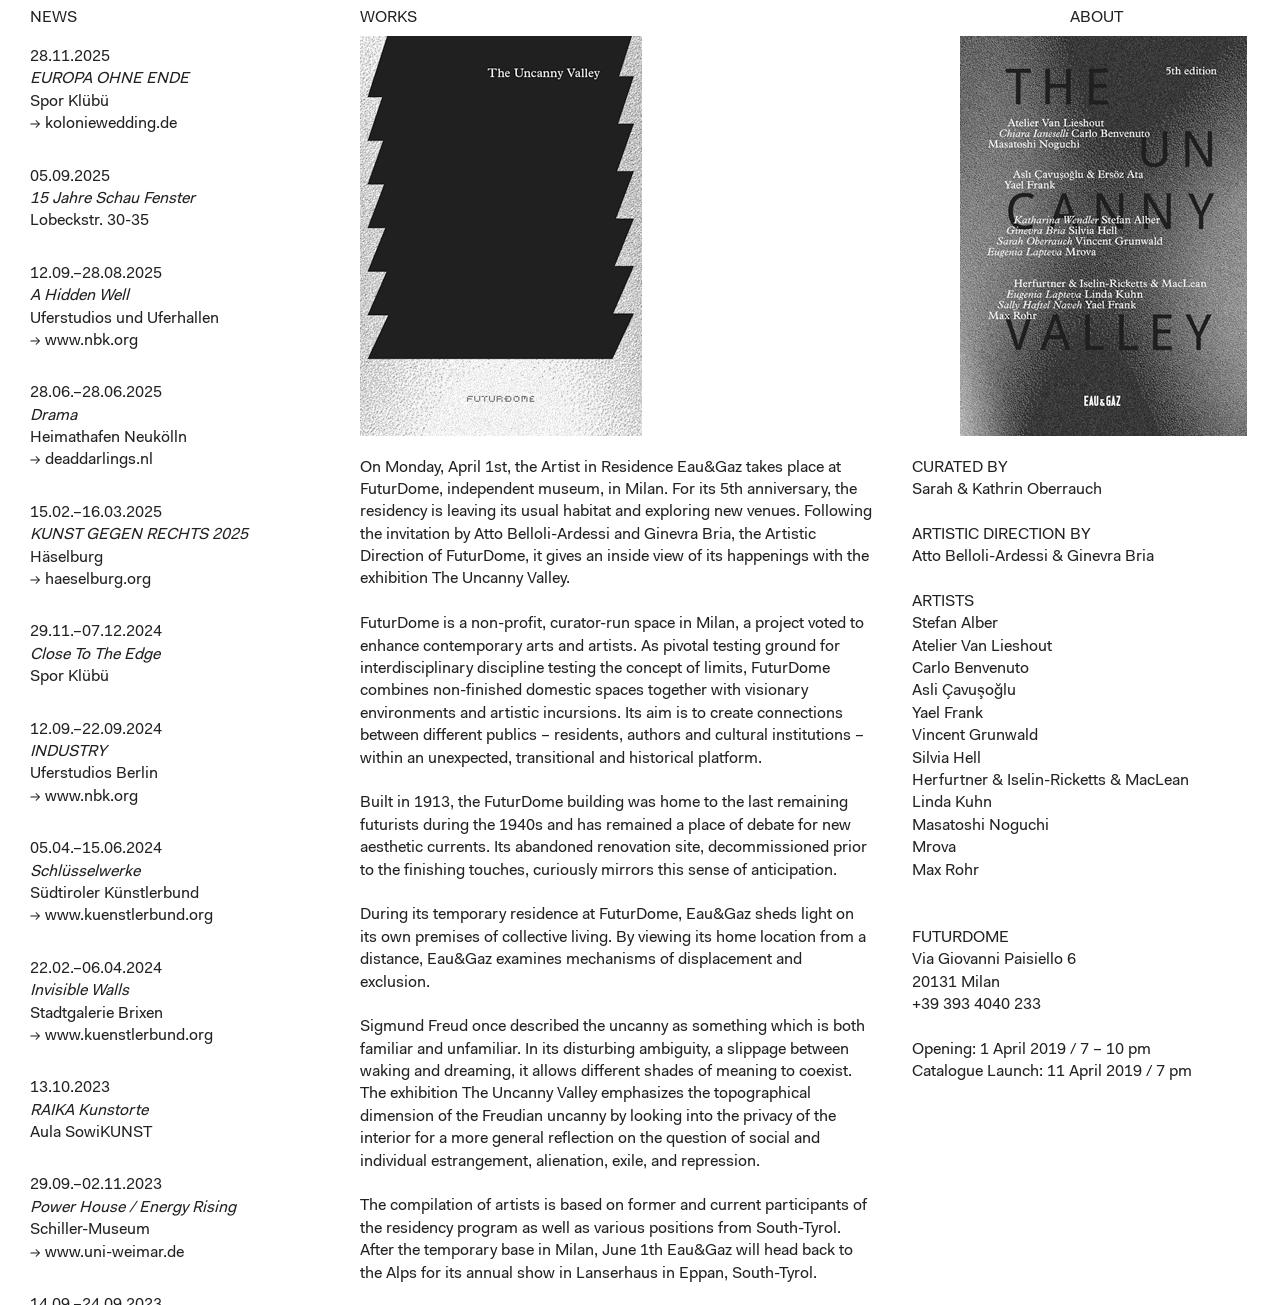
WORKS (388, 18)
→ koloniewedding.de (103, 124)
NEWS (53, 18)
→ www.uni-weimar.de (107, 1253)
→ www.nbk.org (84, 341)
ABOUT (1096, 18)
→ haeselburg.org (90, 580)
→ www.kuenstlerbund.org (121, 916)
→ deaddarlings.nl (91, 460)
